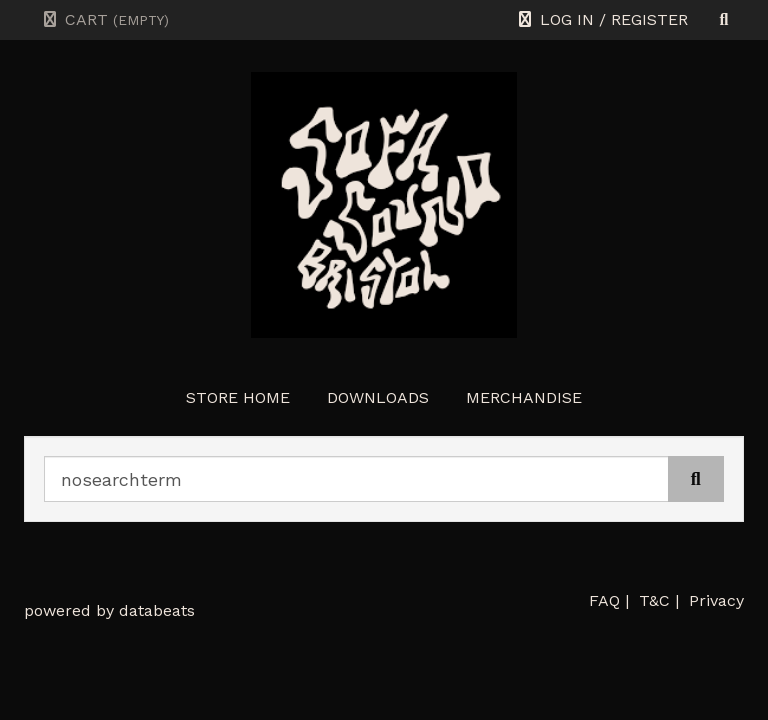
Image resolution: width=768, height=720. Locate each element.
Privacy (716, 600)
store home (238, 397)
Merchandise (524, 397)
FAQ (604, 600)
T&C (654, 600)
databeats (157, 610)
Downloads (378, 397)
